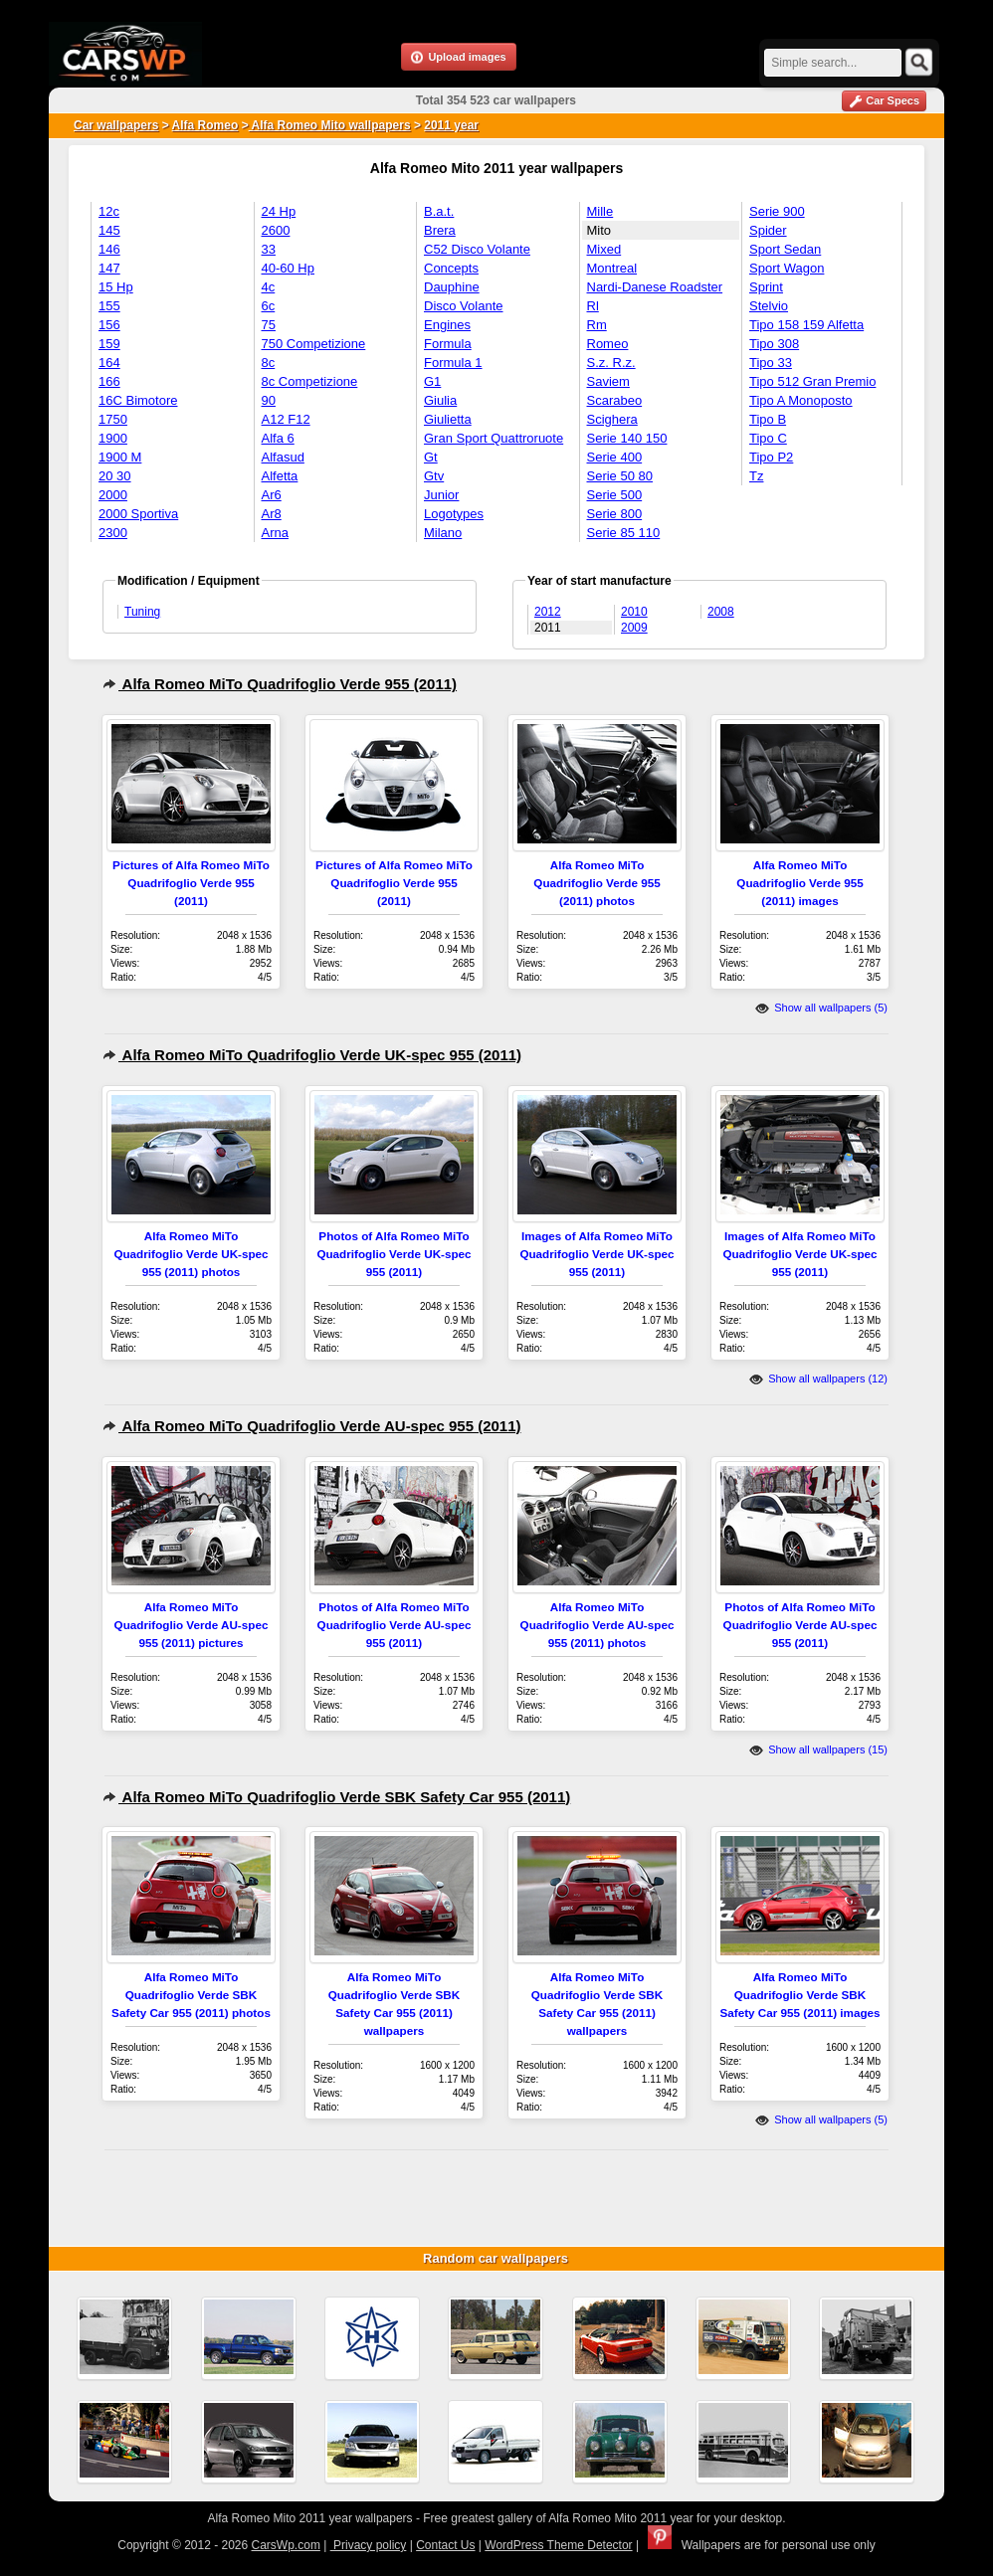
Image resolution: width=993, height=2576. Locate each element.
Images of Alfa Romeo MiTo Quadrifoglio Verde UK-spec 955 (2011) (596, 1253)
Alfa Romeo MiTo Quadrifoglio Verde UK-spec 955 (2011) (311, 1054)
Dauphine (452, 286)
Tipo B (767, 419)
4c (269, 286)
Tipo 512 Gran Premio (812, 381)
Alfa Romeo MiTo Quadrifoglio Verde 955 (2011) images (799, 882)
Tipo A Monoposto (801, 400)
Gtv (434, 475)
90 (269, 400)
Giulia (440, 400)
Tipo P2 (771, 457)
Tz (756, 475)
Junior (441, 494)
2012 (547, 612)
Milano (443, 532)
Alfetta (280, 475)
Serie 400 (615, 457)
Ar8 (272, 513)
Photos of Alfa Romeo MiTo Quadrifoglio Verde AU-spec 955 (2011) (394, 1624)
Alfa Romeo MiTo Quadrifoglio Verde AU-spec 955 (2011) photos (597, 1624)
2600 (276, 230)
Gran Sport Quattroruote (493, 438)
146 (109, 249)
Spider (768, 230)
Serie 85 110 (624, 532)
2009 (634, 628)
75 (269, 324)
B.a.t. (439, 211)
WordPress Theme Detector (558, 2545)
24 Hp (279, 211)
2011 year (451, 125)
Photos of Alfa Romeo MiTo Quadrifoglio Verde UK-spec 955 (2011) (393, 1253)
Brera (440, 230)
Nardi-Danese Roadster (655, 286)
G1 (432, 381)
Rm (597, 324)
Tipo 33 (770, 362)
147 (109, 268)
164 (109, 362)
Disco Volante (463, 305)
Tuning (142, 612)
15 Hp (116, 286)
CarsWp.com (286, 2545)
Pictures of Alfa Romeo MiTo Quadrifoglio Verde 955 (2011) (191, 882)
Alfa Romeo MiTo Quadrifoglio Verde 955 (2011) (279, 683)
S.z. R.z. (611, 362)
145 (109, 230)
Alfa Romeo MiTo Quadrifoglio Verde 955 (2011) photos (596, 882)
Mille (600, 211)
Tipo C (768, 438)
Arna (275, 532)
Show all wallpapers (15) (818, 1749)
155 (109, 305)
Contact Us (445, 2545)
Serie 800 (615, 513)
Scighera (612, 419)
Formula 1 (453, 362)
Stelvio (768, 305)
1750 (113, 419)
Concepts (451, 268)
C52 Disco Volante (477, 249)
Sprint (766, 286)
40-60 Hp (288, 268)
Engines (447, 324)
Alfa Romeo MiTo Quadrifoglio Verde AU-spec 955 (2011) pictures (191, 1624)
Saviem (608, 381)
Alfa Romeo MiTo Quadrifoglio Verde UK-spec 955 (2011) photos (190, 1253)
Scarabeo (615, 400)
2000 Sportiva (138, 513)
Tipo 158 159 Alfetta (806, 324)
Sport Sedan (785, 249)
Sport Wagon (786, 268)
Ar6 (272, 494)
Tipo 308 (774, 343)
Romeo (608, 343)
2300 (113, 532)
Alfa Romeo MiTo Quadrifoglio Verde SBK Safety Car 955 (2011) (336, 1796)
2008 (720, 612)
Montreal (612, 268)
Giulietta (448, 419)
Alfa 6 (278, 438)
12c (109, 211)
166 (109, 381)
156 (109, 324)
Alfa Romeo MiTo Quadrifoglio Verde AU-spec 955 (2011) (311, 1425)
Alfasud (283, 457)
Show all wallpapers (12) (818, 1378)
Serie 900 (777, 211)
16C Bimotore (138, 400)
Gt (431, 457)
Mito (599, 230)
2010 (634, 612)
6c (269, 305)
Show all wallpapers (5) (821, 1007)
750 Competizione (314, 343)
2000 (113, 494)
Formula (448, 343)
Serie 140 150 (627, 438)
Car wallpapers (116, 125)
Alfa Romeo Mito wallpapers (330, 125)
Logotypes (454, 513)
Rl (593, 305)
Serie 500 (615, 494)
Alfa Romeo (205, 125)
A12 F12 (286, 419)
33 (269, 249)
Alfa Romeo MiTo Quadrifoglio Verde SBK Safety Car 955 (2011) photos (191, 1994)
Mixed (604, 249)
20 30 (115, 475)
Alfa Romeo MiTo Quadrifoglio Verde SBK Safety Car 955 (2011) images (799, 1994)
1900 (113, 438)
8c (269, 362)
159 (109, 343)
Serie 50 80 (620, 475)
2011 (547, 628)
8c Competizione (310, 381)
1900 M (120, 457)
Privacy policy (368, 2545)
